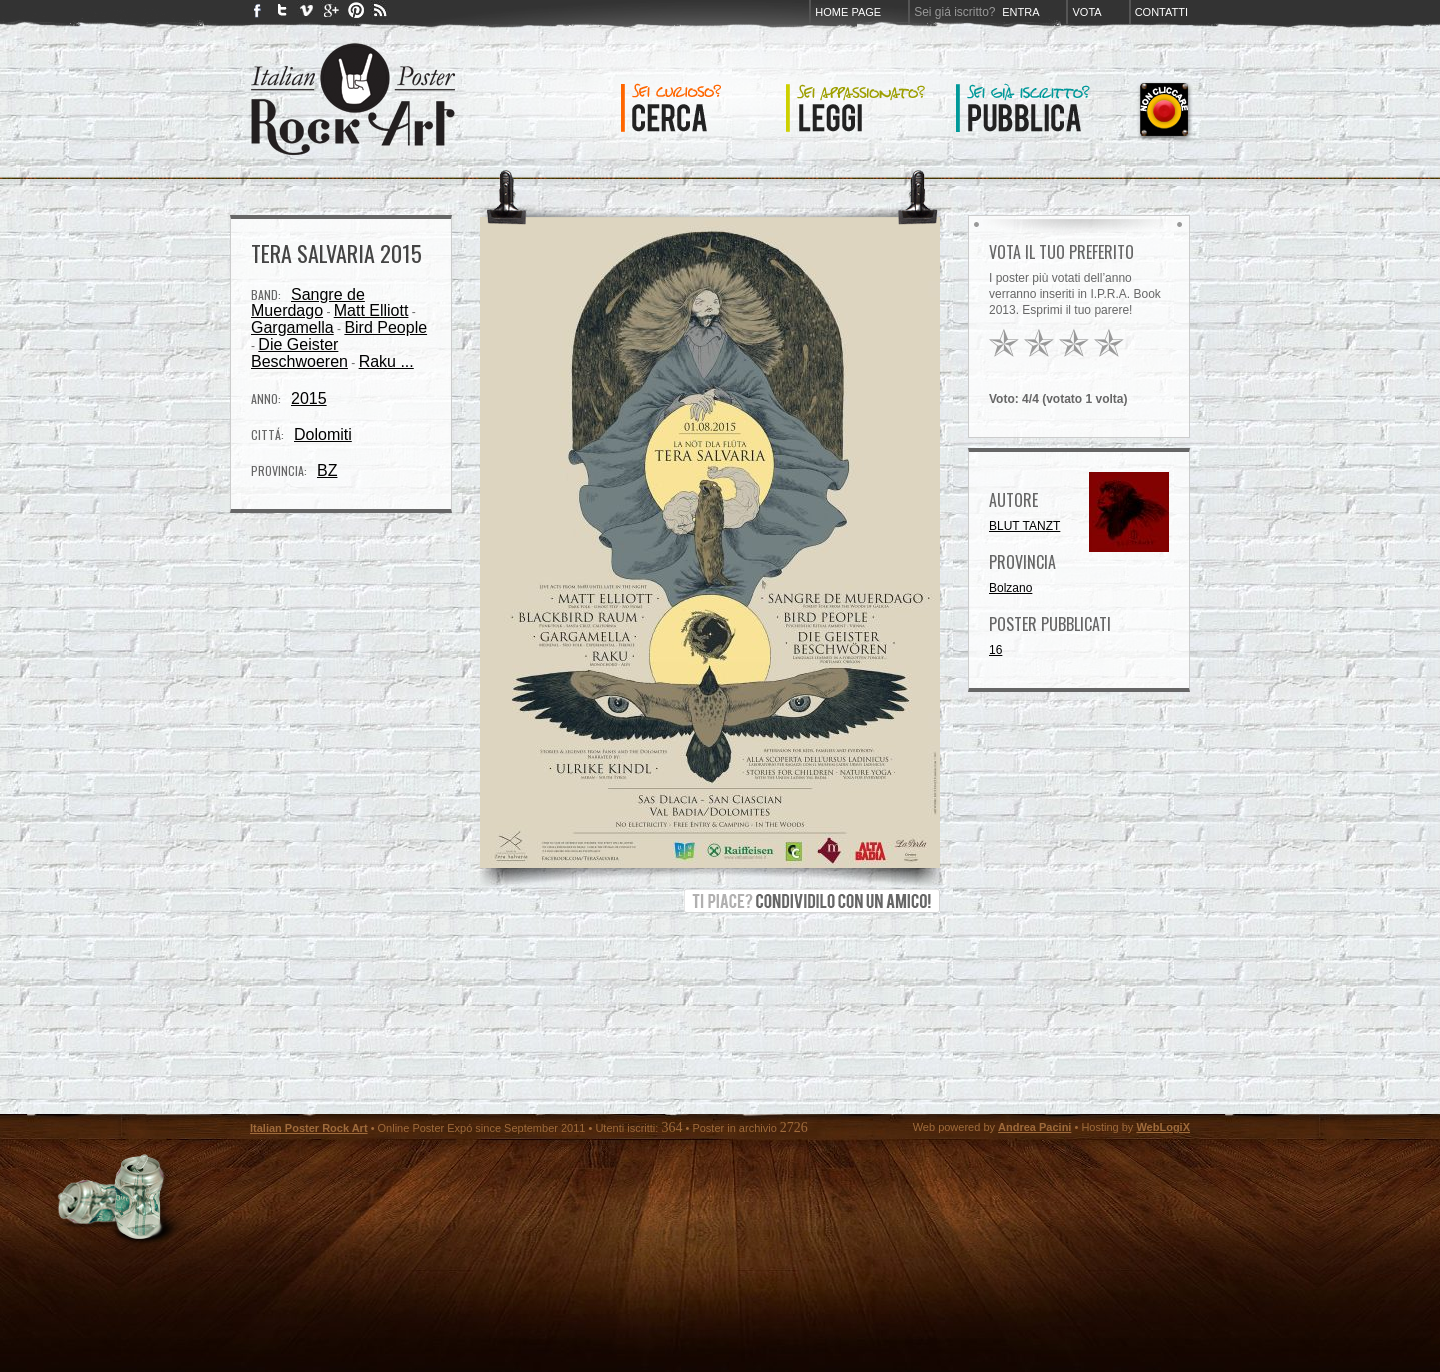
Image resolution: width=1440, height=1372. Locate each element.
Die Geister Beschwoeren (299, 353)
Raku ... (386, 361)
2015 (309, 398)
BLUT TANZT (1024, 526)
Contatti (1161, 12)
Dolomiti (323, 434)
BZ (327, 470)
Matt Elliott (371, 310)
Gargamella (292, 327)
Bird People (385, 327)
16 (995, 650)
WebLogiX (1163, 1127)
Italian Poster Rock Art (309, 1128)
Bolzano (1010, 588)
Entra (1020, 12)
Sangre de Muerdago (308, 302)
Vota (1086, 12)
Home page (848, 12)
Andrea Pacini (1034, 1127)
